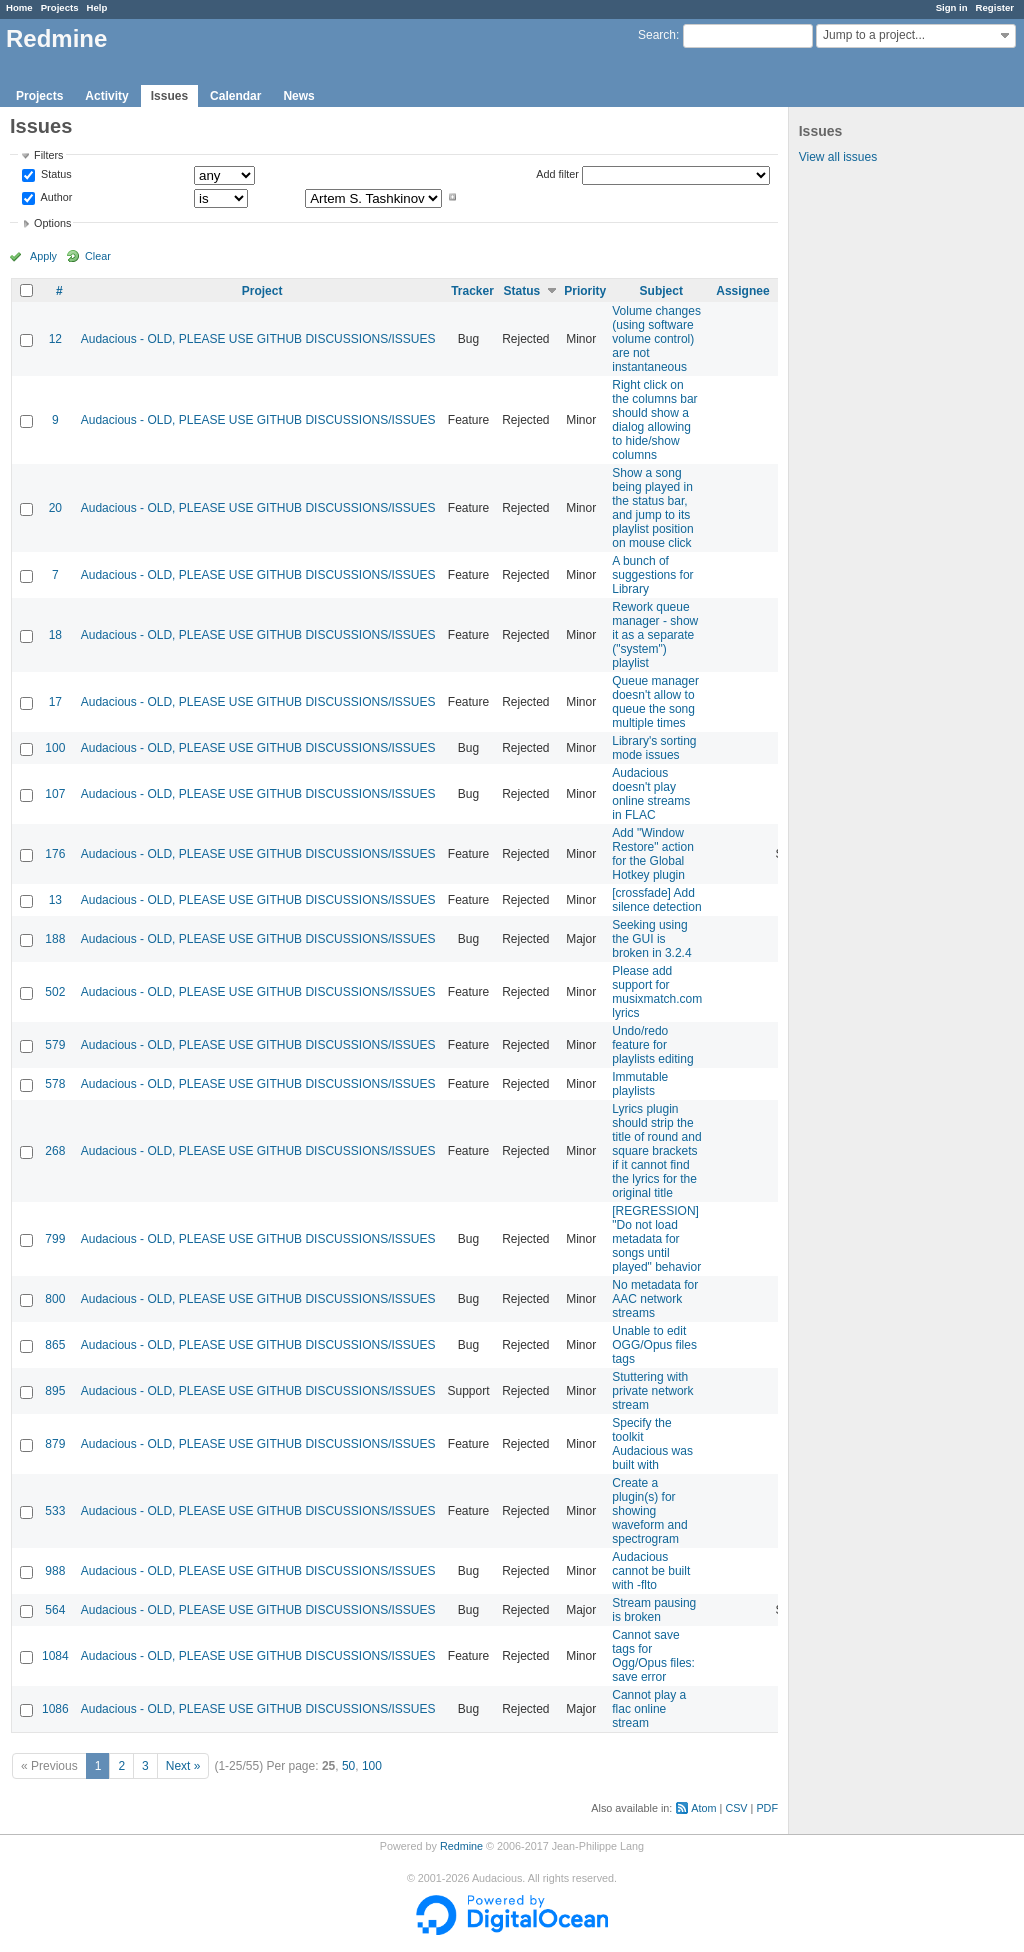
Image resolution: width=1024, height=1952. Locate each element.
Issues (169, 96)
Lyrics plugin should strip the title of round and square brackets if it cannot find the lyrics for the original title (656, 1151)
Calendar (235, 96)
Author (55, 197)
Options (52, 223)
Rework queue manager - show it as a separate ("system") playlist (655, 635)
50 (348, 1766)
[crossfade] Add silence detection (656, 900)
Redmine (461, 1846)
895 (55, 1391)
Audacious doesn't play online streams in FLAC (651, 794)
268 (55, 1151)
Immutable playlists (640, 1084)
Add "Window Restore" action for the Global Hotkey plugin (653, 854)
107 (55, 794)
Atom (703, 1808)
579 (55, 1045)
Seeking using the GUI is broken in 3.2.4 (651, 939)
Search (657, 35)
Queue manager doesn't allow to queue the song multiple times (655, 702)
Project (262, 291)
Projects (60, 7)
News (298, 96)
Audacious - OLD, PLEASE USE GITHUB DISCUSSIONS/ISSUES (258, 339)
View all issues (838, 157)
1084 (55, 1656)
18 (55, 635)
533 (55, 1511)
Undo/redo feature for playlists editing (652, 1045)
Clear (98, 256)
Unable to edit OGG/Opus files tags (654, 1345)
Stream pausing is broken (654, 1610)
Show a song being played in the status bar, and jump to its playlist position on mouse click (652, 508)
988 (55, 1571)
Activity (106, 96)
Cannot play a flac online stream (649, 1709)
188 (55, 939)
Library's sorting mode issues (654, 748)
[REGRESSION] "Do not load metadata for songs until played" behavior (656, 1239)
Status (55, 175)
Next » (183, 1766)
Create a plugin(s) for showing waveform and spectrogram (649, 1511)
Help (97, 7)
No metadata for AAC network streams (655, 1299)
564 (55, 1610)
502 (55, 992)
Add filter (557, 174)
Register (995, 7)
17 (55, 702)
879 (55, 1444)
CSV (736, 1808)
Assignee (742, 291)
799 (55, 1239)
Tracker (472, 291)
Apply (43, 256)
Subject (661, 291)
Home (19, 7)
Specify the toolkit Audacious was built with (652, 1444)
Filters (48, 155)
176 (55, 854)
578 (55, 1084)
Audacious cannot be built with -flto (651, 1571)
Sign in (952, 7)
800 (55, 1299)
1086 (55, 1709)
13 (55, 900)
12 (55, 339)
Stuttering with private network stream (652, 1391)
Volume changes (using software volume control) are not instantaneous (656, 339)
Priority (585, 291)
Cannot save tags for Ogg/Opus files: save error (653, 1656)
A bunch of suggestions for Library (652, 575)
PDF (767, 1808)
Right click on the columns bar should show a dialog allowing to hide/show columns (654, 420)
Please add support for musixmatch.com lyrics (657, 992)
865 (55, 1345)
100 (55, 748)
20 (55, 508)
